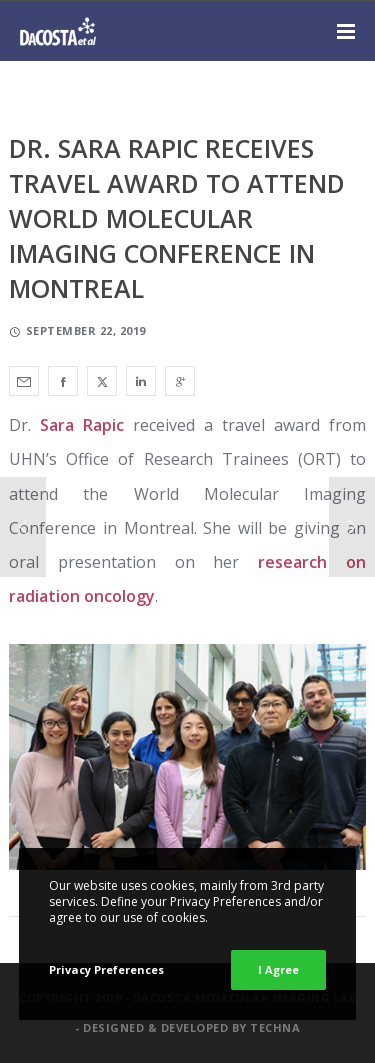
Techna (275, 1027)
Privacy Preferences (106, 969)
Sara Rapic (82, 425)
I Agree (278, 969)
